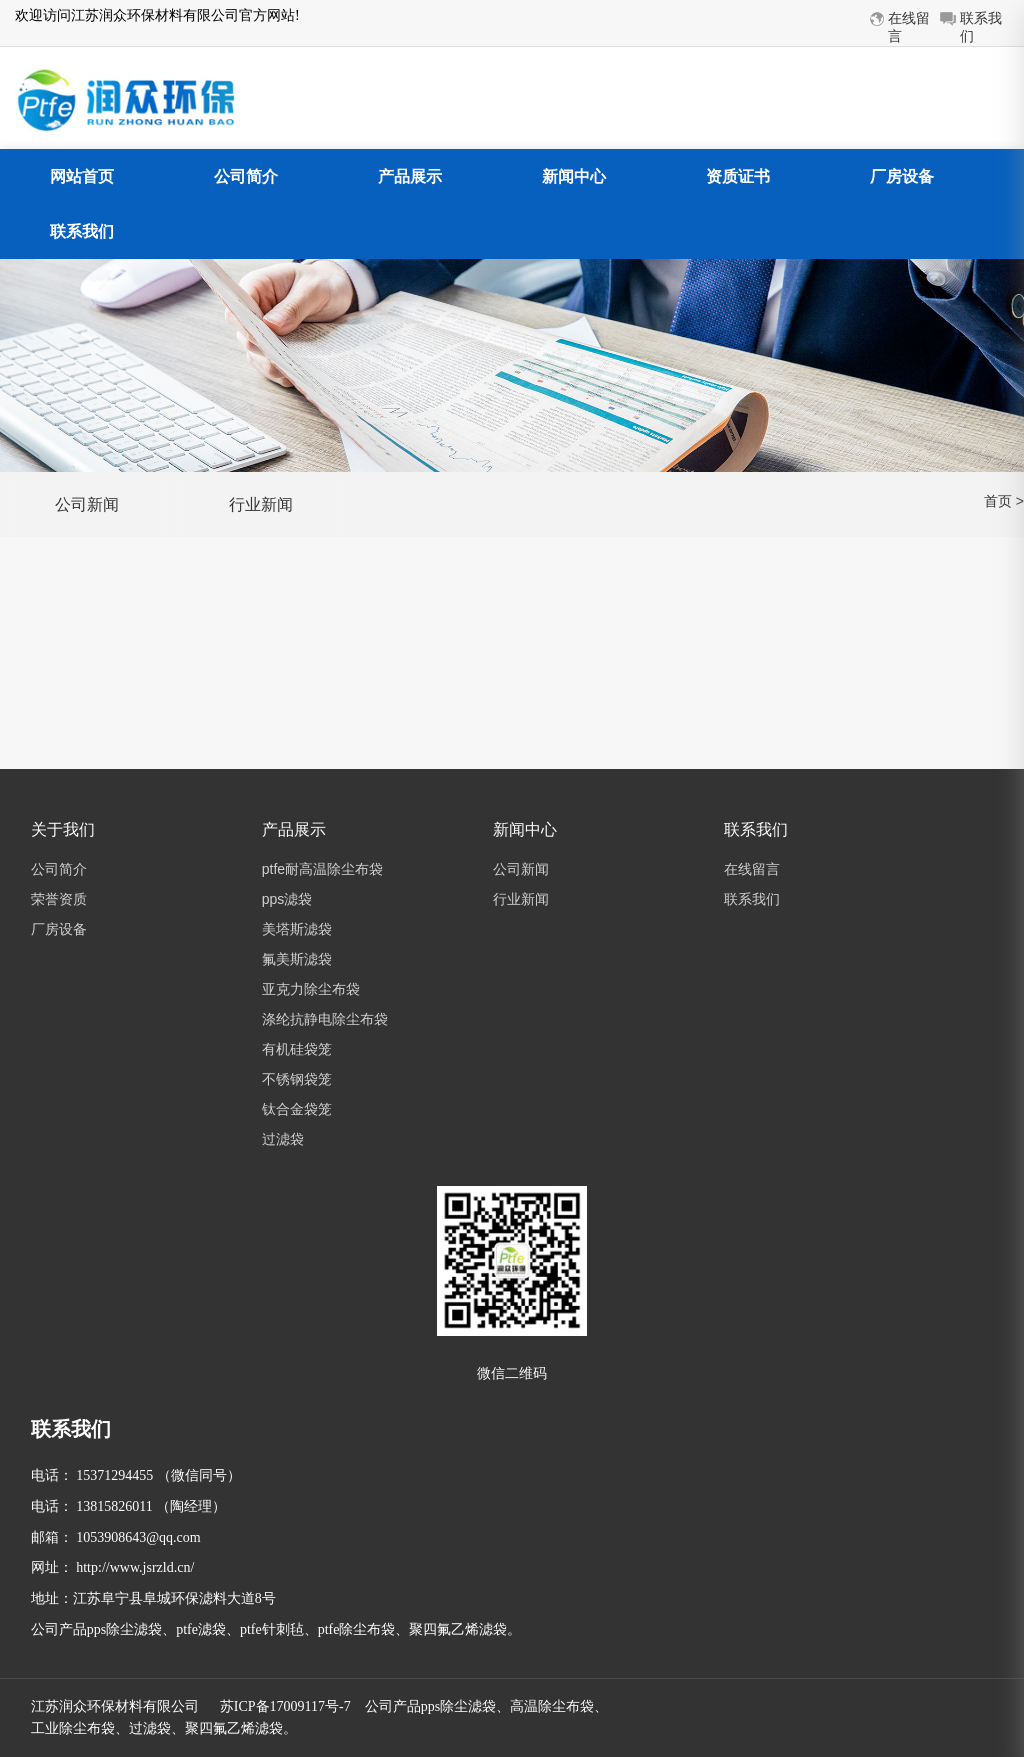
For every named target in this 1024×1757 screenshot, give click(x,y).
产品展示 (410, 176)
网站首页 (82, 176)
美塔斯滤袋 (297, 929)
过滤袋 (283, 1139)
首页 (998, 501)
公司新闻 (87, 504)
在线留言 (752, 869)
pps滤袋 (287, 899)
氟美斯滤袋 (297, 959)
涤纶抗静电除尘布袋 (325, 1019)
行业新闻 (261, 504)
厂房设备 (902, 176)
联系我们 (82, 231)
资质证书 (738, 176)
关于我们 (63, 829)
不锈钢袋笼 (297, 1079)
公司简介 (246, 176)
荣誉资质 (59, 899)
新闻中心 (574, 176)
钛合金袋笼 (297, 1109)
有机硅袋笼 (297, 1049)
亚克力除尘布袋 (311, 989)
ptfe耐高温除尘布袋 (322, 869)
